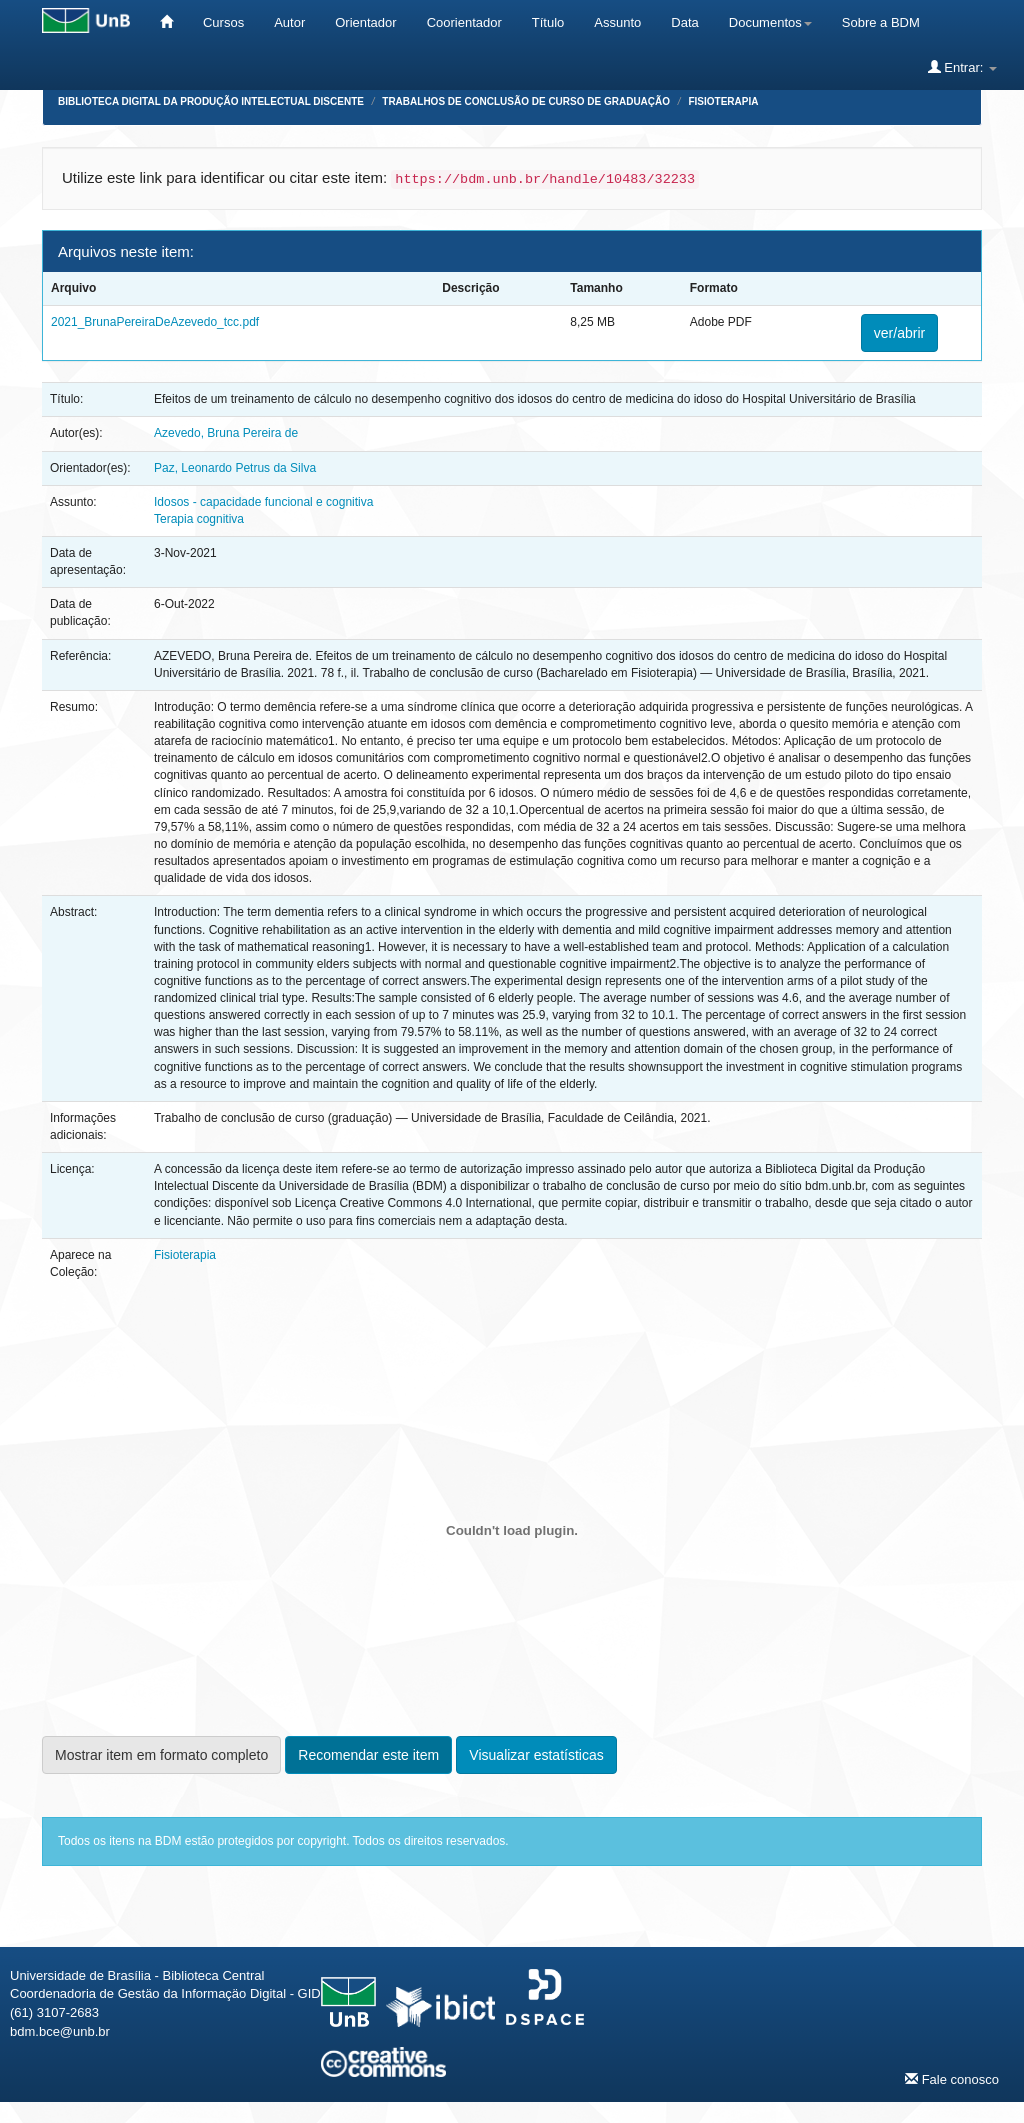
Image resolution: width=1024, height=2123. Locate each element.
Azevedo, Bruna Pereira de (226, 433)
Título (548, 22)
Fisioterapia (723, 101)
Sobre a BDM (881, 22)
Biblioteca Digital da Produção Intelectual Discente (211, 101)
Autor (289, 22)
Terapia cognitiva (199, 519)
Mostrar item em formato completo (161, 1755)
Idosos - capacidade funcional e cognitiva (263, 502)
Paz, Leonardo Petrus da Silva (235, 468)
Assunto (617, 22)
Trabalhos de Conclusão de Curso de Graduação (526, 101)
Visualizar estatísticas (536, 1755)
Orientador (365, 22)
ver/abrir (899, 333)
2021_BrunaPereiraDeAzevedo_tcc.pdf (155, 322)
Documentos (770, 22)
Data (684, 22)
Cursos (223, 22)
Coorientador (464, 22)
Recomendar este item (368, 1755)
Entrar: (962, 67)
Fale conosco (952, 2079)
